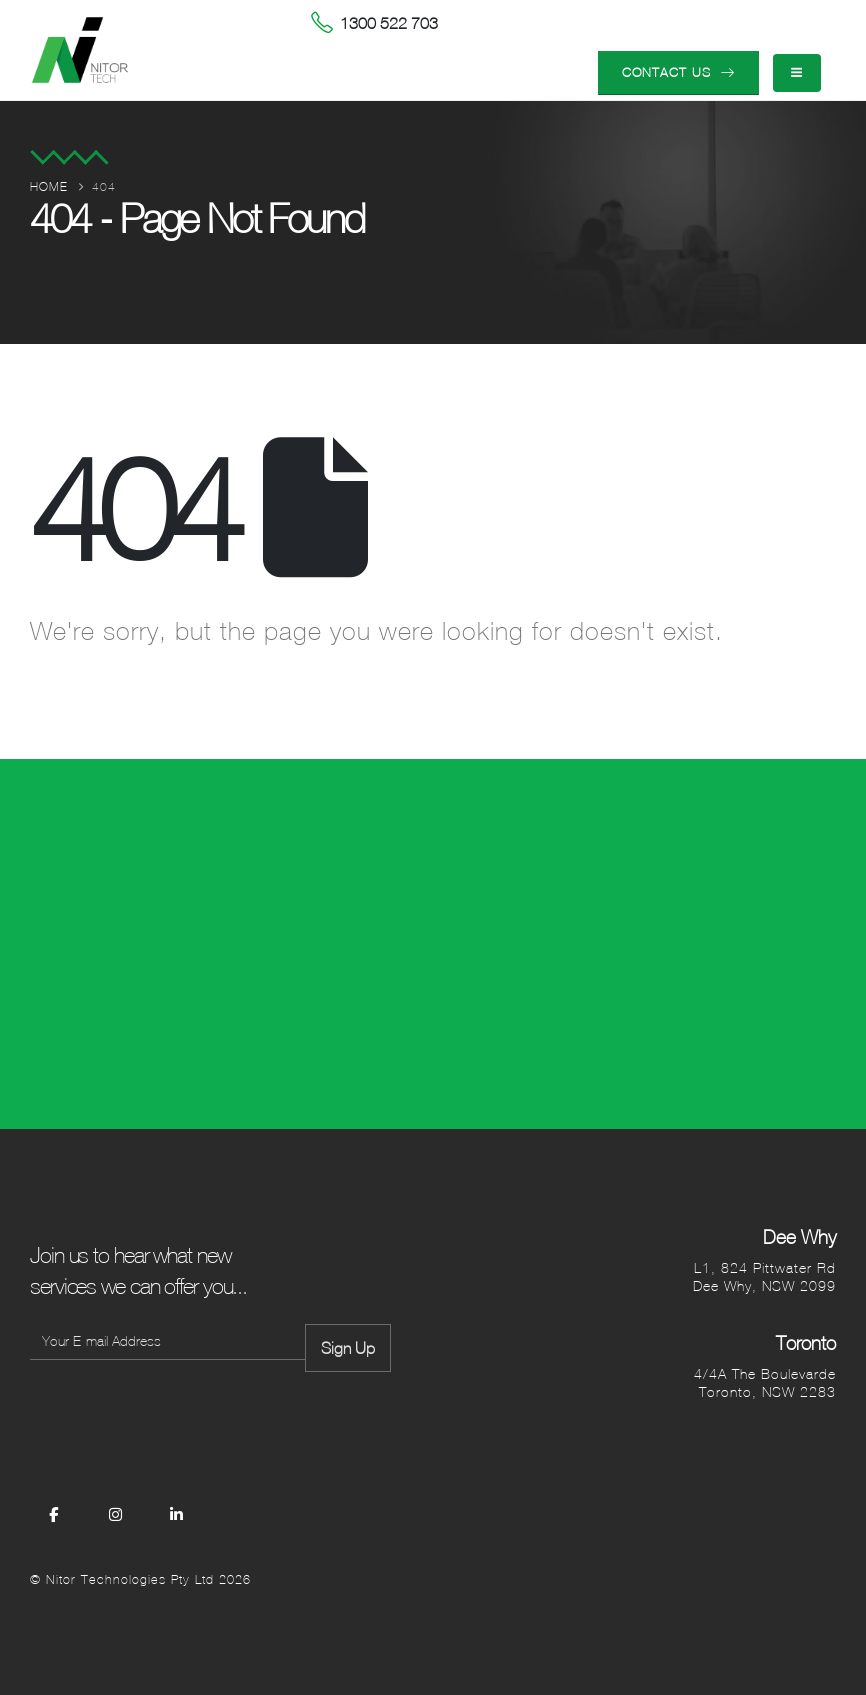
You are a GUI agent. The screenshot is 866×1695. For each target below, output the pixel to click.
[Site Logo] (80, 50)
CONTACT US (678, 72)
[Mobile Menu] (797, 73)
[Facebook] (54, 1514)
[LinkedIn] (177, 1514)
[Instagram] (116, 1514)
